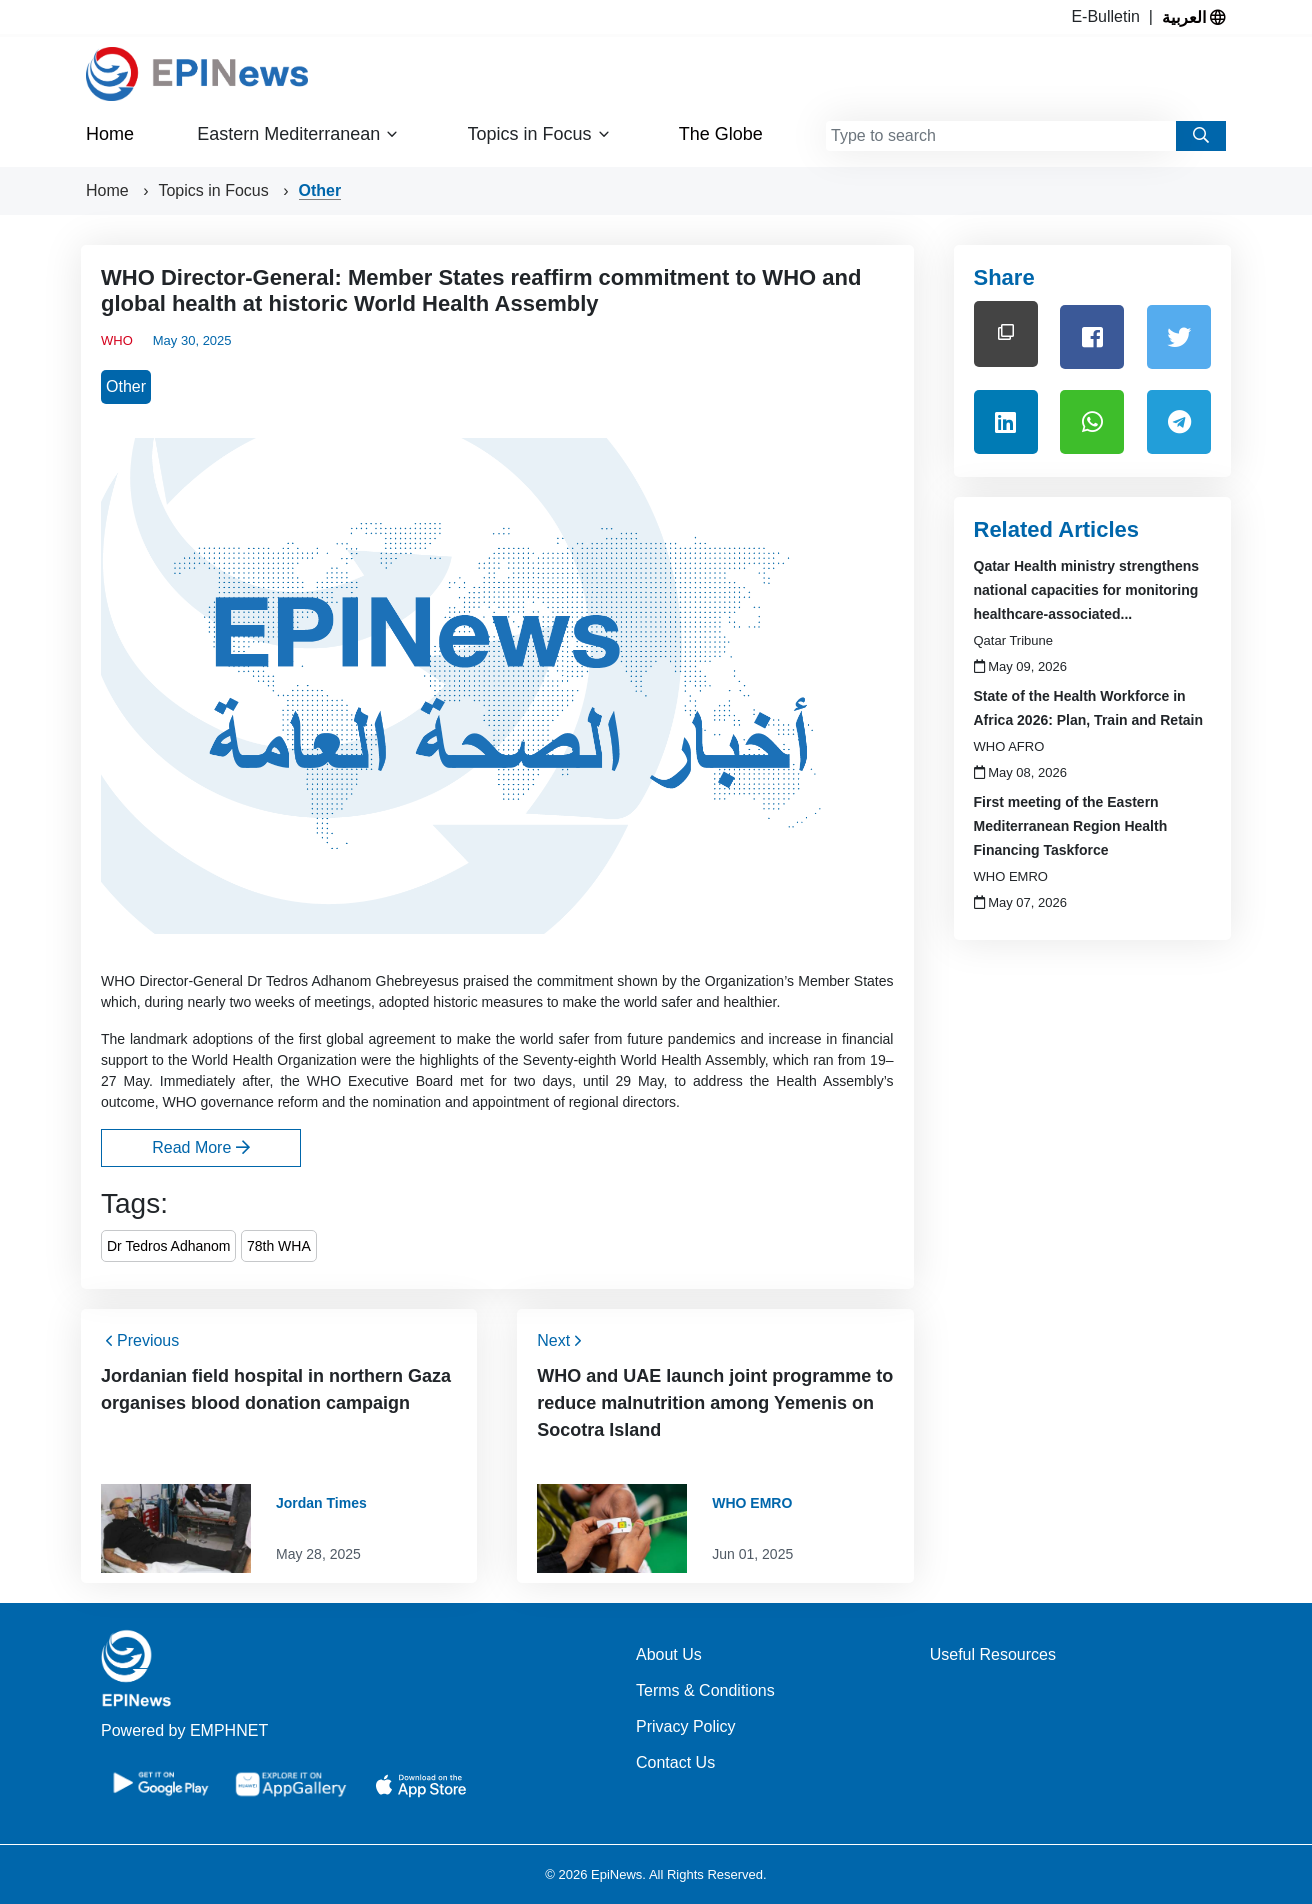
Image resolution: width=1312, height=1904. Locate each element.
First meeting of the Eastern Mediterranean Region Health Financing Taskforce (1071, 826)
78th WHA (279, 1246)
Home (110, 134)
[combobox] (1001, 136)
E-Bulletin (1109, 16)
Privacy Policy (686, 1726)
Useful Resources (993, 1654)
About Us (669, 1654)
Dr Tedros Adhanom (168, 1246)
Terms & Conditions (705, 1690)
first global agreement (367, 1039)
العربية (1194, 17)
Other (320, 190)
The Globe (721, 134)
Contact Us (675, 1762)
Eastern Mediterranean (298, 134)
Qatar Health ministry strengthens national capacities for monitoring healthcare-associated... (1087, 590)
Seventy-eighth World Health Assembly (644, 1060)
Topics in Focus (539, 134)
